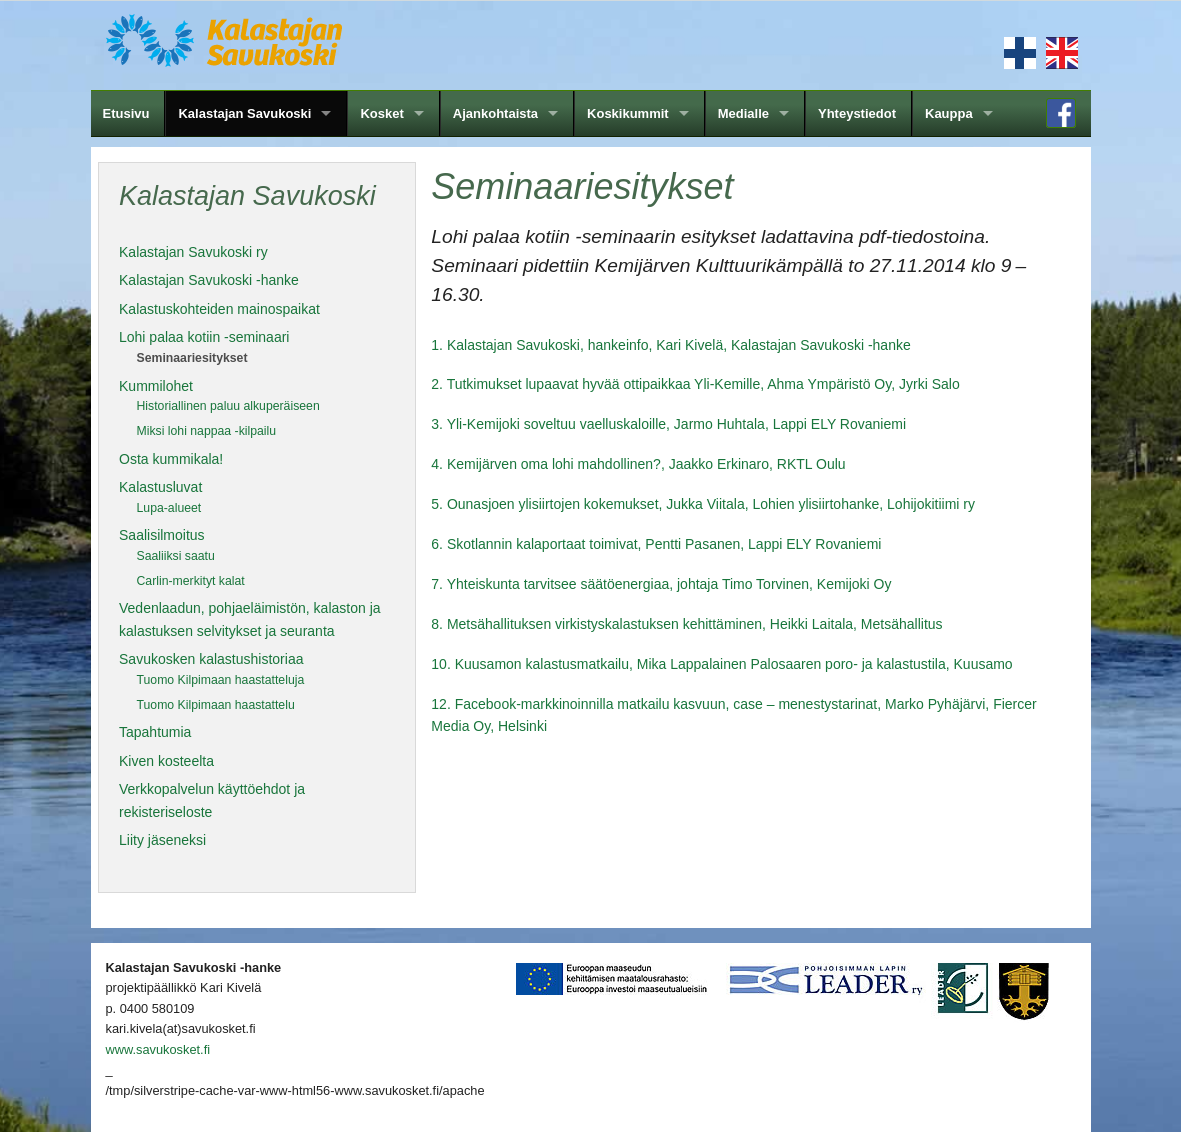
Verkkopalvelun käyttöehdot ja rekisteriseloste (212, 800)
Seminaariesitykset (192, 358)
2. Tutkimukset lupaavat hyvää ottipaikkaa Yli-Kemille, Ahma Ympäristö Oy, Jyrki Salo (695, 384)
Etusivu (126, 113)
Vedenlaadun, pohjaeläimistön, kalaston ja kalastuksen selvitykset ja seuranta (250, 619)
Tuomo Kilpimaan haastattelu (216, 705)
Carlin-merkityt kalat (191, 581)
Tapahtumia (155, 732)
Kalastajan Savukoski (244, 113)
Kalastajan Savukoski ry (193, 252)
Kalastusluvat (160, 487)
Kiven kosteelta (166, 761)
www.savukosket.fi (158, 1049)
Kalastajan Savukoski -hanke (209, 280)
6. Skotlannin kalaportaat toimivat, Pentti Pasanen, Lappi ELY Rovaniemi (656, 544)
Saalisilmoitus (162, 535)
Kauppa (949, 113)
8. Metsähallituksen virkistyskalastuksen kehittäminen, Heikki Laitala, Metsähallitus (686, 624)
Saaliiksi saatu (176, 556)
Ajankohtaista (495, 113)
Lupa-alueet (169, 508)
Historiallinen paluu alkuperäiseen (228, 406)
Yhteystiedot (857, 113)
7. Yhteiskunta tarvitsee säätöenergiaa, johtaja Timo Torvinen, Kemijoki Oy (661, 584)
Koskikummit (628, 113)
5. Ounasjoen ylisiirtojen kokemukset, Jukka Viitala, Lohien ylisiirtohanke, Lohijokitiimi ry (703, 504)
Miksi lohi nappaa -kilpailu (207, 431)
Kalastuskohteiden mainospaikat (219, 309)
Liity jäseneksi (162, 840)
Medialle (743, 113)
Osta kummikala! (171, 459)
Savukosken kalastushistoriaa (211, 659)
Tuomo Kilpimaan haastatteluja (221, 680)
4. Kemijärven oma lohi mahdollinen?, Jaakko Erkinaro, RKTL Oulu (638, 464)
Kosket (381, 113)
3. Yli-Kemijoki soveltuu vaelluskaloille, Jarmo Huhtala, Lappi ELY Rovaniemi (668, 424)
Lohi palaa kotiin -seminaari (204, 337)
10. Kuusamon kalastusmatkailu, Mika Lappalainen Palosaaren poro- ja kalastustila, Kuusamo (721, 664)
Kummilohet (156, 386)
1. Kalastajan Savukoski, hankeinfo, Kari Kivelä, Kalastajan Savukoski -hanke (670, 345)
